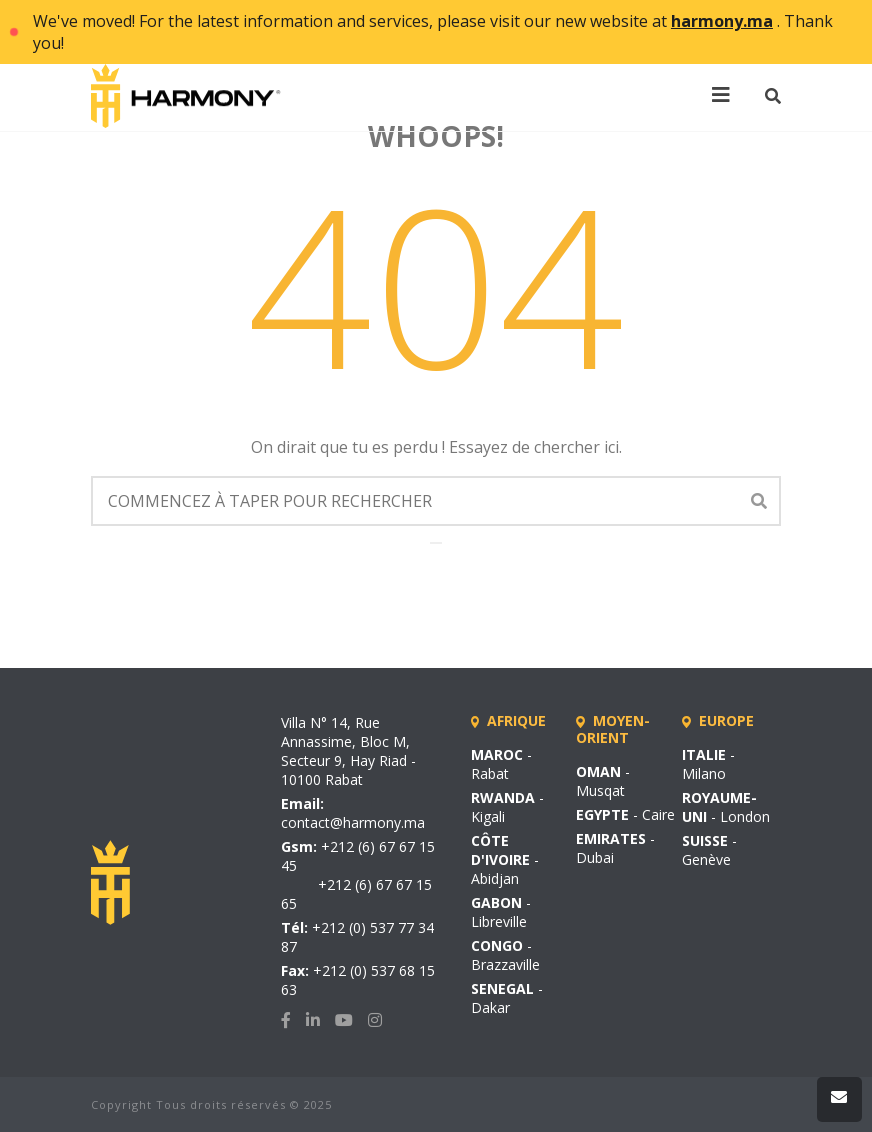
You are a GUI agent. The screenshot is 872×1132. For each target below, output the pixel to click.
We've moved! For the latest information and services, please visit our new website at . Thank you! (433, 32)
